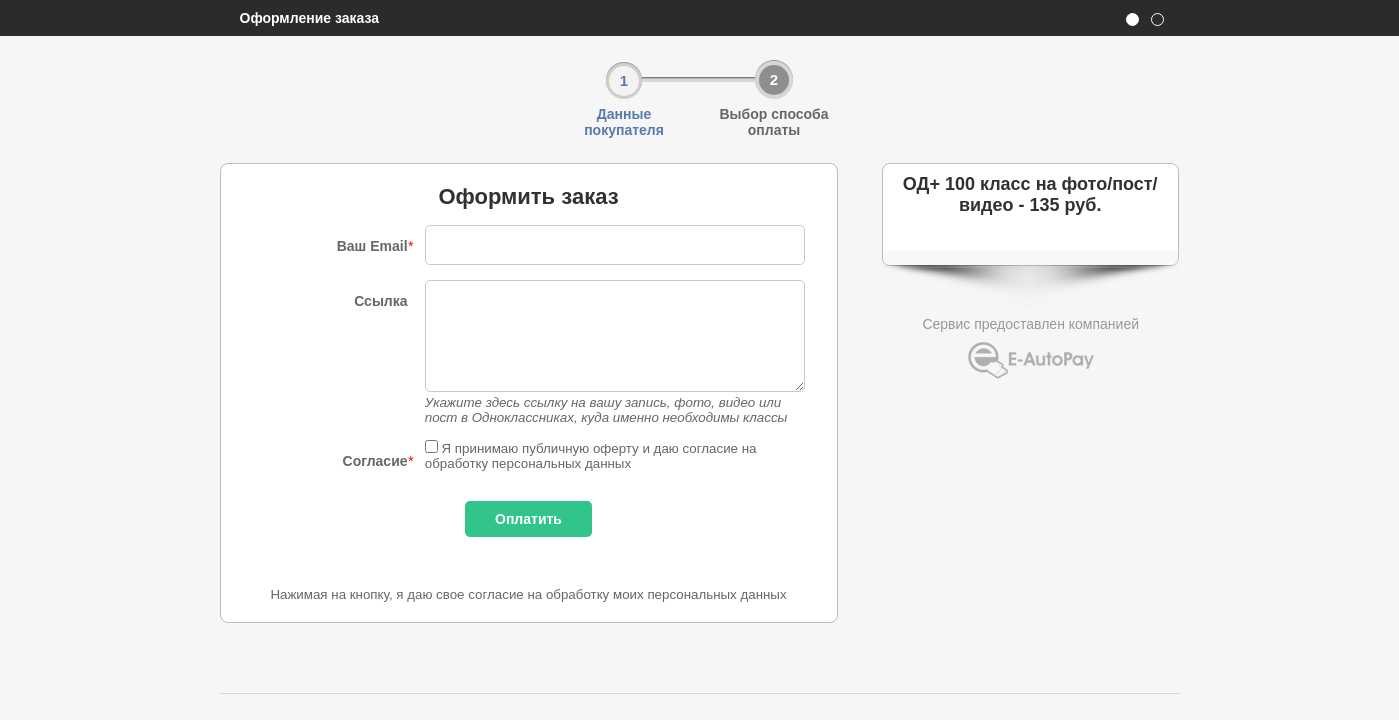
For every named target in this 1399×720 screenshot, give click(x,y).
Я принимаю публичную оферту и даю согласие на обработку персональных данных (591, 456)
